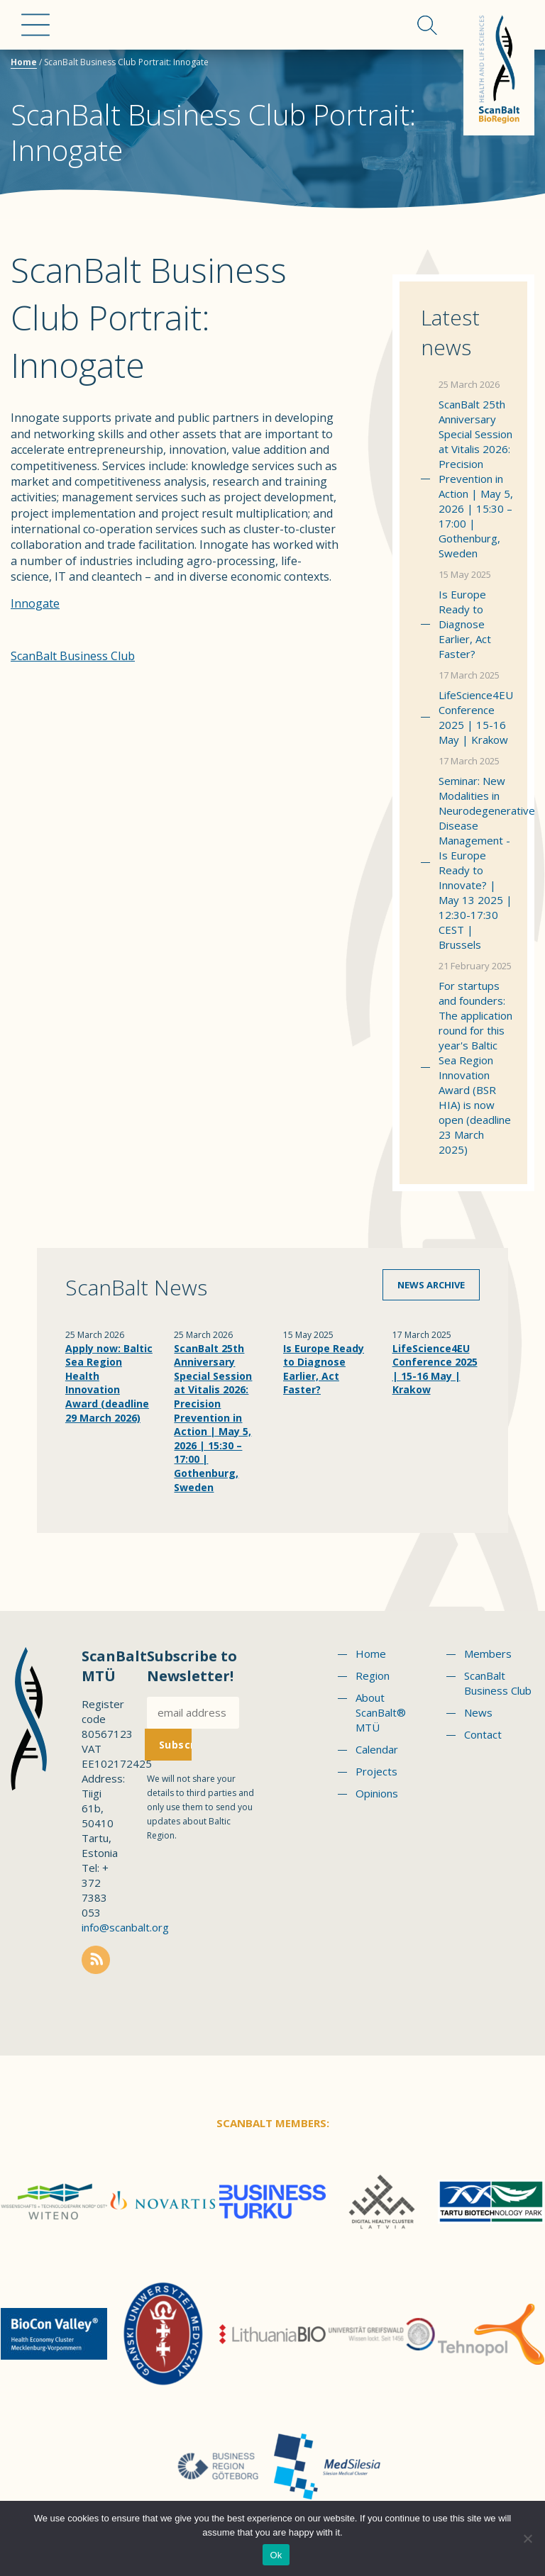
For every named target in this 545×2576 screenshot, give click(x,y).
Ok (276, 2555)
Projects (376, 1771)
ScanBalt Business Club (73, 656)
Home (24, 62)
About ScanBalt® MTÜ (381, 1712)
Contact (483, 1734)
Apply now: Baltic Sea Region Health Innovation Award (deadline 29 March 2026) (109, 1383)
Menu (35, 25)
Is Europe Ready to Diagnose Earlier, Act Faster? (465, 624)
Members (488, 1653)
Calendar (377, 1749)
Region (373, 1675)
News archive (431, 1284)
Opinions (377, 1793)
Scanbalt (498, 67)
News (478, 1712)
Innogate (35, 603)
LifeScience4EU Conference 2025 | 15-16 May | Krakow (476, 717)
